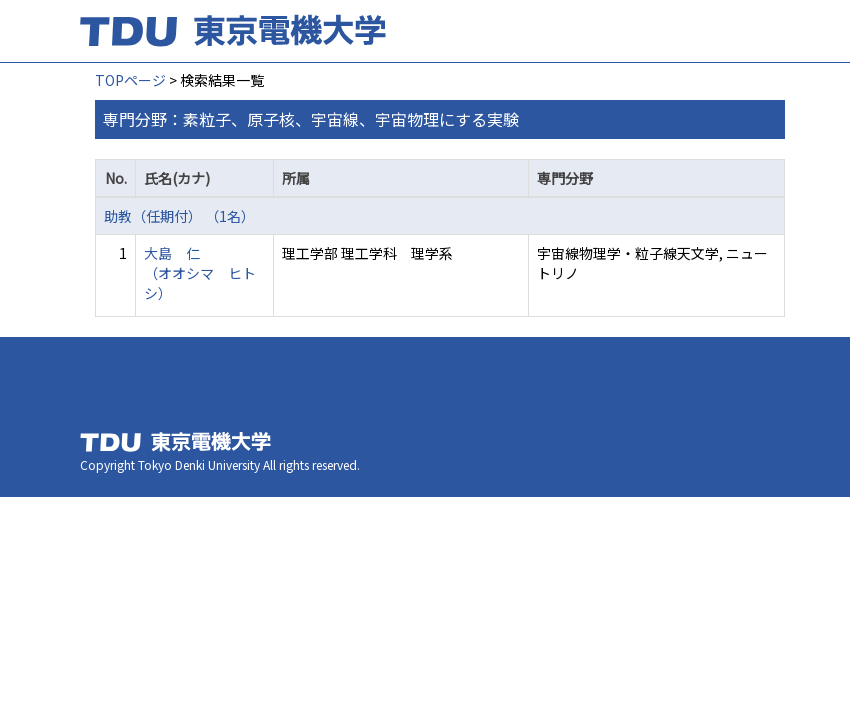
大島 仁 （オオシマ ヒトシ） (200, 273)
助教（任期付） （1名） (179, 216)
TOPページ (130, 80)
